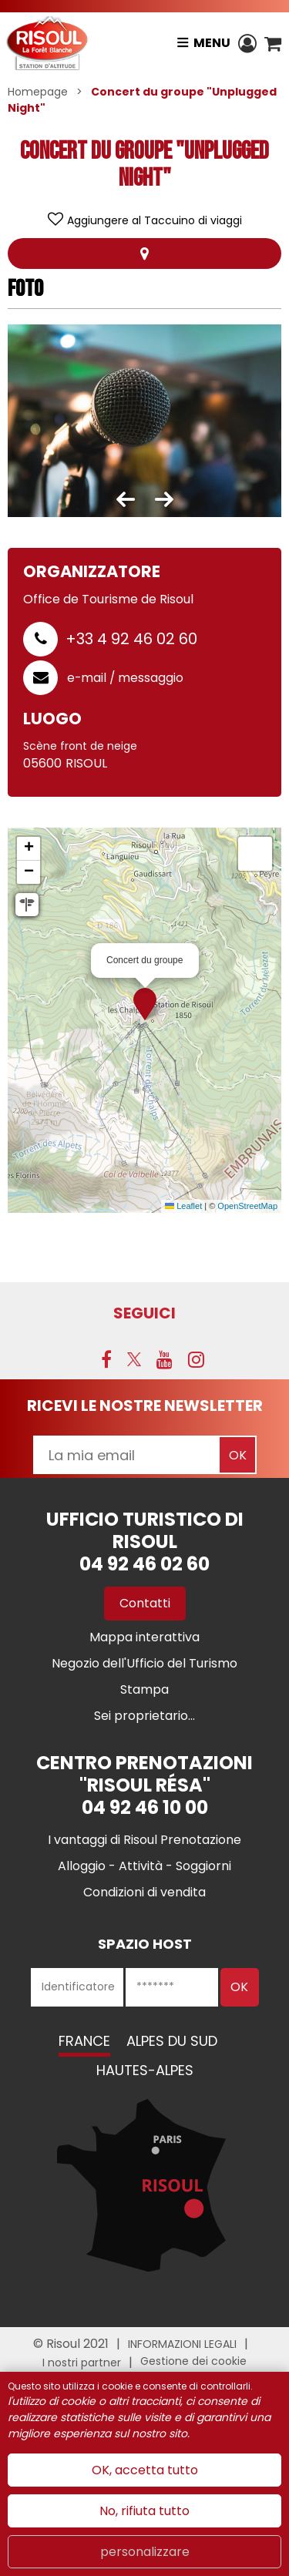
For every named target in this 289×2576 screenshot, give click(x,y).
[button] (272, 43)
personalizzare (145, 2552)
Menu (211, 43)
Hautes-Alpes (144, 2070)
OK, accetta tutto (145, 2470)
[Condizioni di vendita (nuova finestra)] (144, 1892)
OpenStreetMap (247, 1206)
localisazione (144, 253)
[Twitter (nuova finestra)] (134, 1359)
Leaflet (183, 1206)
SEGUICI (144, 1313)
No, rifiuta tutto (144, 2511)
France (84, 2040)
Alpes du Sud (171, 2040)
